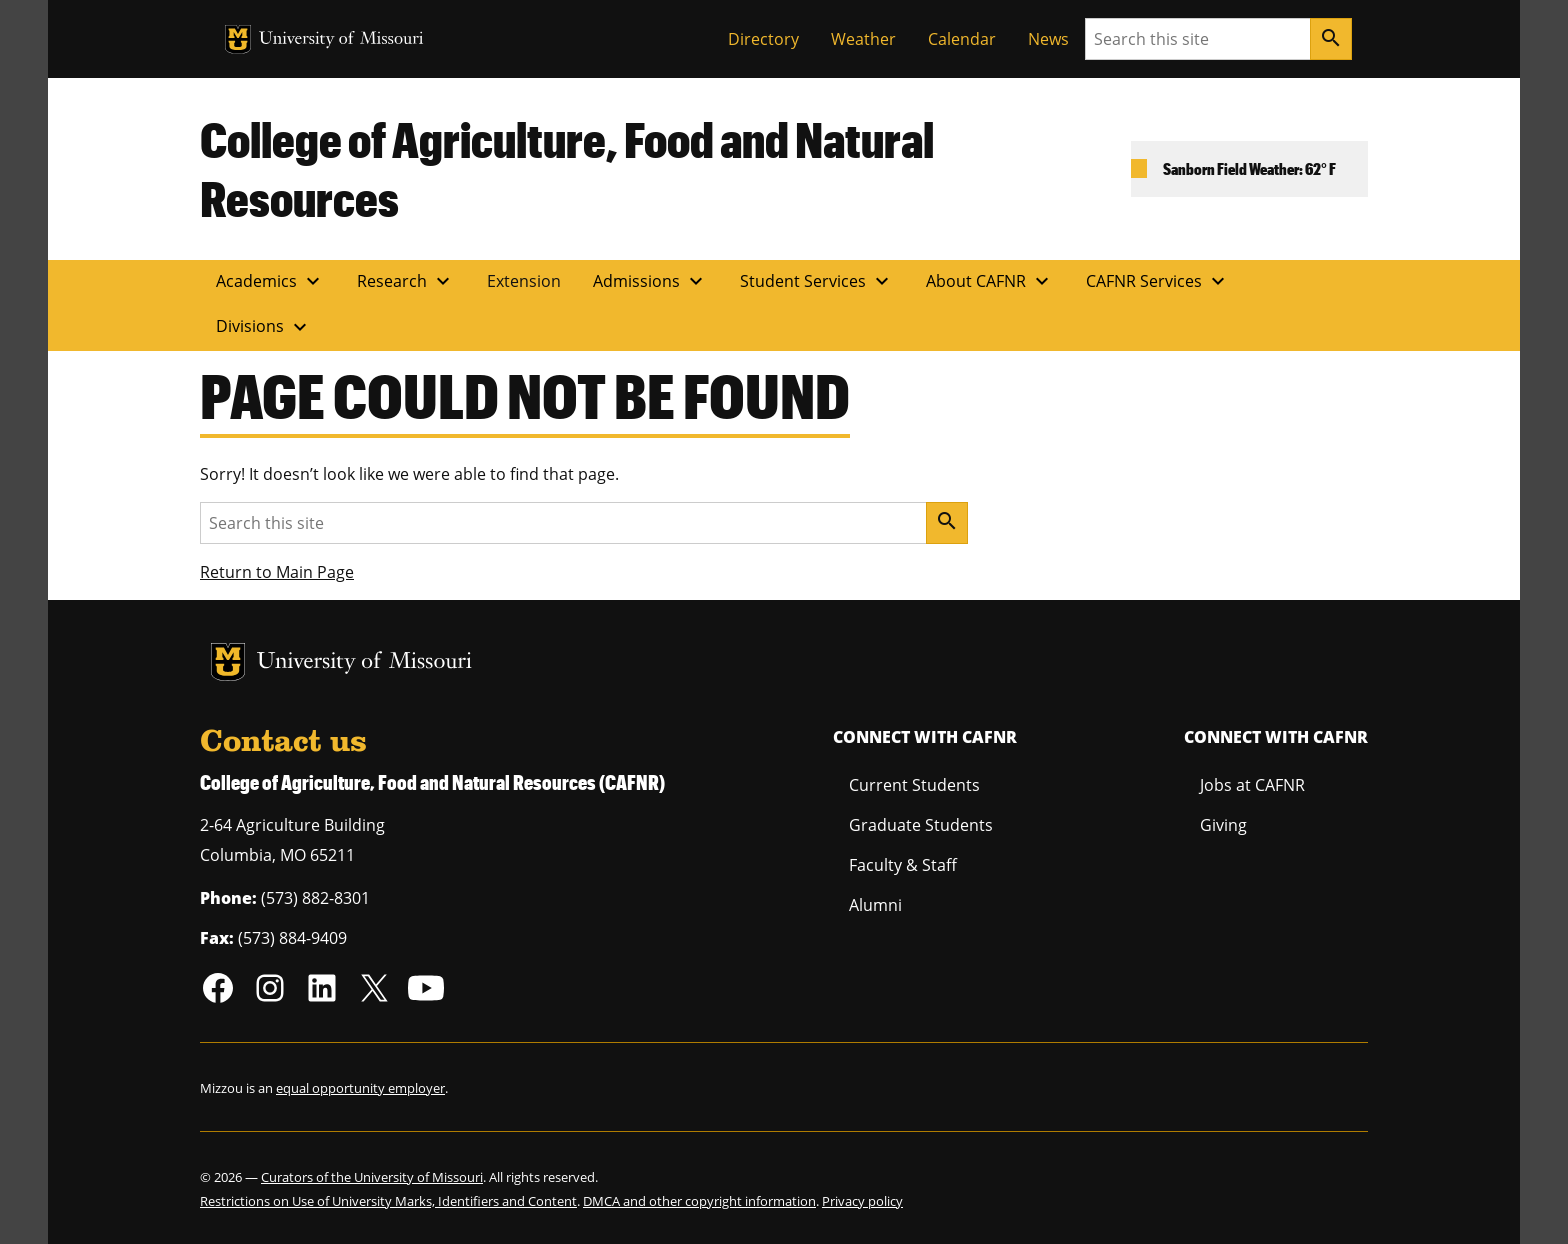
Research (406, 281)
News (1048, 39)
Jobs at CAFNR (1252, 785)
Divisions (264, 327)
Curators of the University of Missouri (372, 1177)
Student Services (817, 281)
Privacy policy (862, 1201)
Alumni (875, 905)
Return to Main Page (277, 572)
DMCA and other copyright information (699, 1201)
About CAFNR (990, 281)
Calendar (962, 39)
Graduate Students (921, 825)
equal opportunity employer (360, 1088)
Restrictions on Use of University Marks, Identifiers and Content (388, 1201)
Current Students (914, 785)
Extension (524, 281)
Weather (863, 39)
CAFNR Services (1158, 281)
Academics (270, 281)
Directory (763, 39)
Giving (1223, 825)
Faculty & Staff (903, 865)
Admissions (650, 281)
